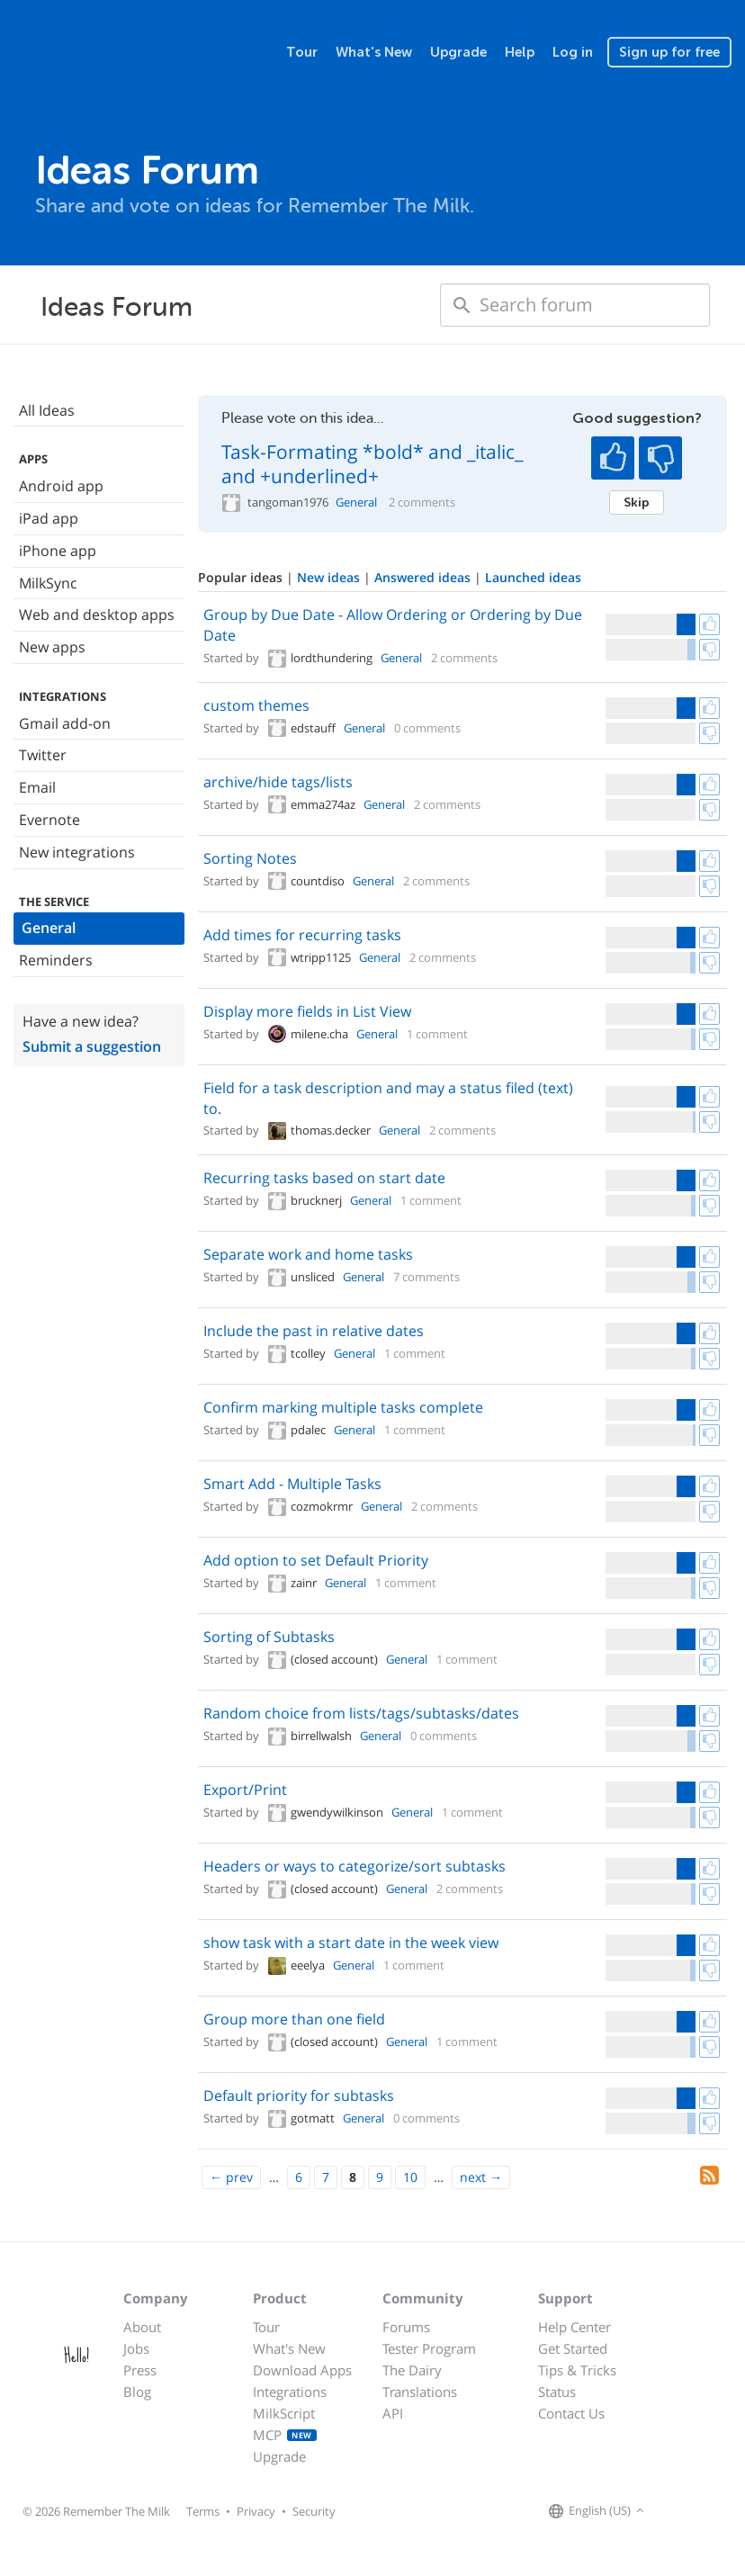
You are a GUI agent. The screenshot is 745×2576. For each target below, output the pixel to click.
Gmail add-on (65, 723)
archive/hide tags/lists (278, 782)
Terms (203, 2511)
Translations (419, 2392)
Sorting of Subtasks (269, 1637)
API (392, 2413)
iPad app (48, 518)
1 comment (437, 1034)
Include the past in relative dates (313, 1331)
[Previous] (231, 2177)
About (142, 2327)
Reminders (56, 960)
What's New (374, 52)
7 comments (426, 1277)
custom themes (256, 705)
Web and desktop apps (97, 614)
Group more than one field (294, 2019)
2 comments (422, 502)
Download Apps (302, 2370)
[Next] (481, 2177)
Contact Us (571, 2413)
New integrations (77, 852)
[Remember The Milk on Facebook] (675, 2511)
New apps (52, 647)
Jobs (136, 2348)
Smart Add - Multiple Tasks (292, 1484)
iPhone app (57, 551)
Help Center (574, 2327)
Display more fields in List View (307, 1011)
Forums (406, 2327)
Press (140, 2370)
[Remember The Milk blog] (723, 2511)
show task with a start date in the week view (350, 1942)
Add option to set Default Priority (315, 1560)
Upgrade (458, 52)
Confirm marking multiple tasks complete (343, 1407)
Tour (302, 52)
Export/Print (245, 1790)
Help (519, 52)
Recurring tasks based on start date (324, 1178)
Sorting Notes (250, 858)
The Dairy (412, 2370)
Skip (637, 502)
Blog (137, 2392)
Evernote (49, 820)
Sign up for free (669, 52)
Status (557, 2392)
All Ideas (47, 410)
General (49, 928)
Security (314, 2511)
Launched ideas (533, 577)
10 (410, 2177)
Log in (572, 52)
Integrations (290, 2392)
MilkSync (48, 583)
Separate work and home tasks (308, 1254)
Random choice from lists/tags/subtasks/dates (361, 1713)
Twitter (43, 755)
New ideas (330, 577)
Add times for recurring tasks (302, 935)
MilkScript (284, 2413)
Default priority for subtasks (298, 2095)
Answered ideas (424, 577)
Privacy (256, 2511)
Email (37, 787)
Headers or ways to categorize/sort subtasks (354, 1866)
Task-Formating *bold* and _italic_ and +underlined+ (372, 464)
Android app (61, 486)
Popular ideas (242, 577)
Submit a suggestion (91, 1046)
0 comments (427, 728)
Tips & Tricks (577, 2370)
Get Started (572, 2348)
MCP (285, 2435)
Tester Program (429, 2348)
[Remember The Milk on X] (700, 2511)
